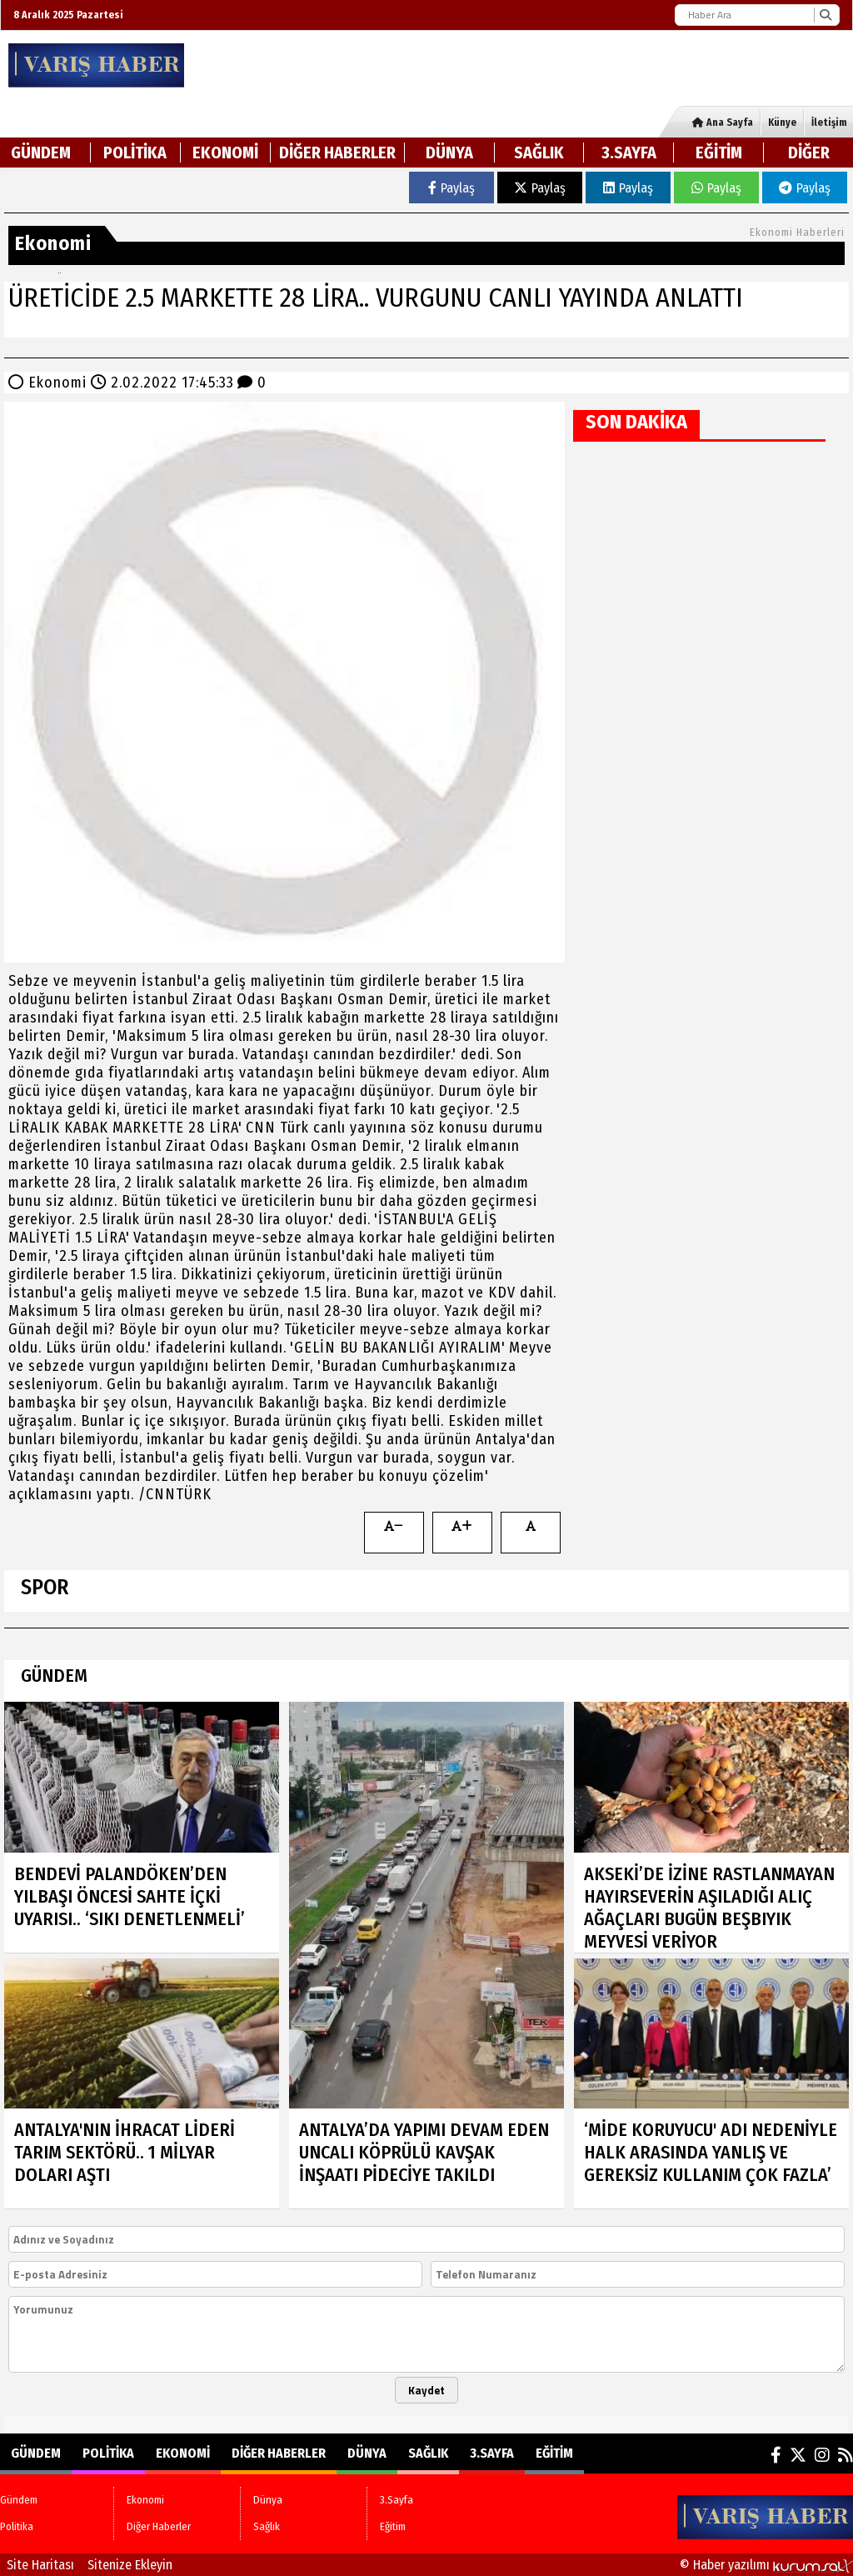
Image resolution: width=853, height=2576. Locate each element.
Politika (135, 153)
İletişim (828, 122)
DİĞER (809, 153)
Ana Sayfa (722, 122)
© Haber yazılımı (766, 2565)
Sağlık (539, 153)
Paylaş (451, 188)
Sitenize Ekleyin (129, 2565)
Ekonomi (225, 153)
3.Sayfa (628, 153)
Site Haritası (40, 2565)
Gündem (41, 153)
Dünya (449, 153)
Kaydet (426, 2390)
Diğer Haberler (337, 153)
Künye (782, 122)
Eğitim (719, 153)
